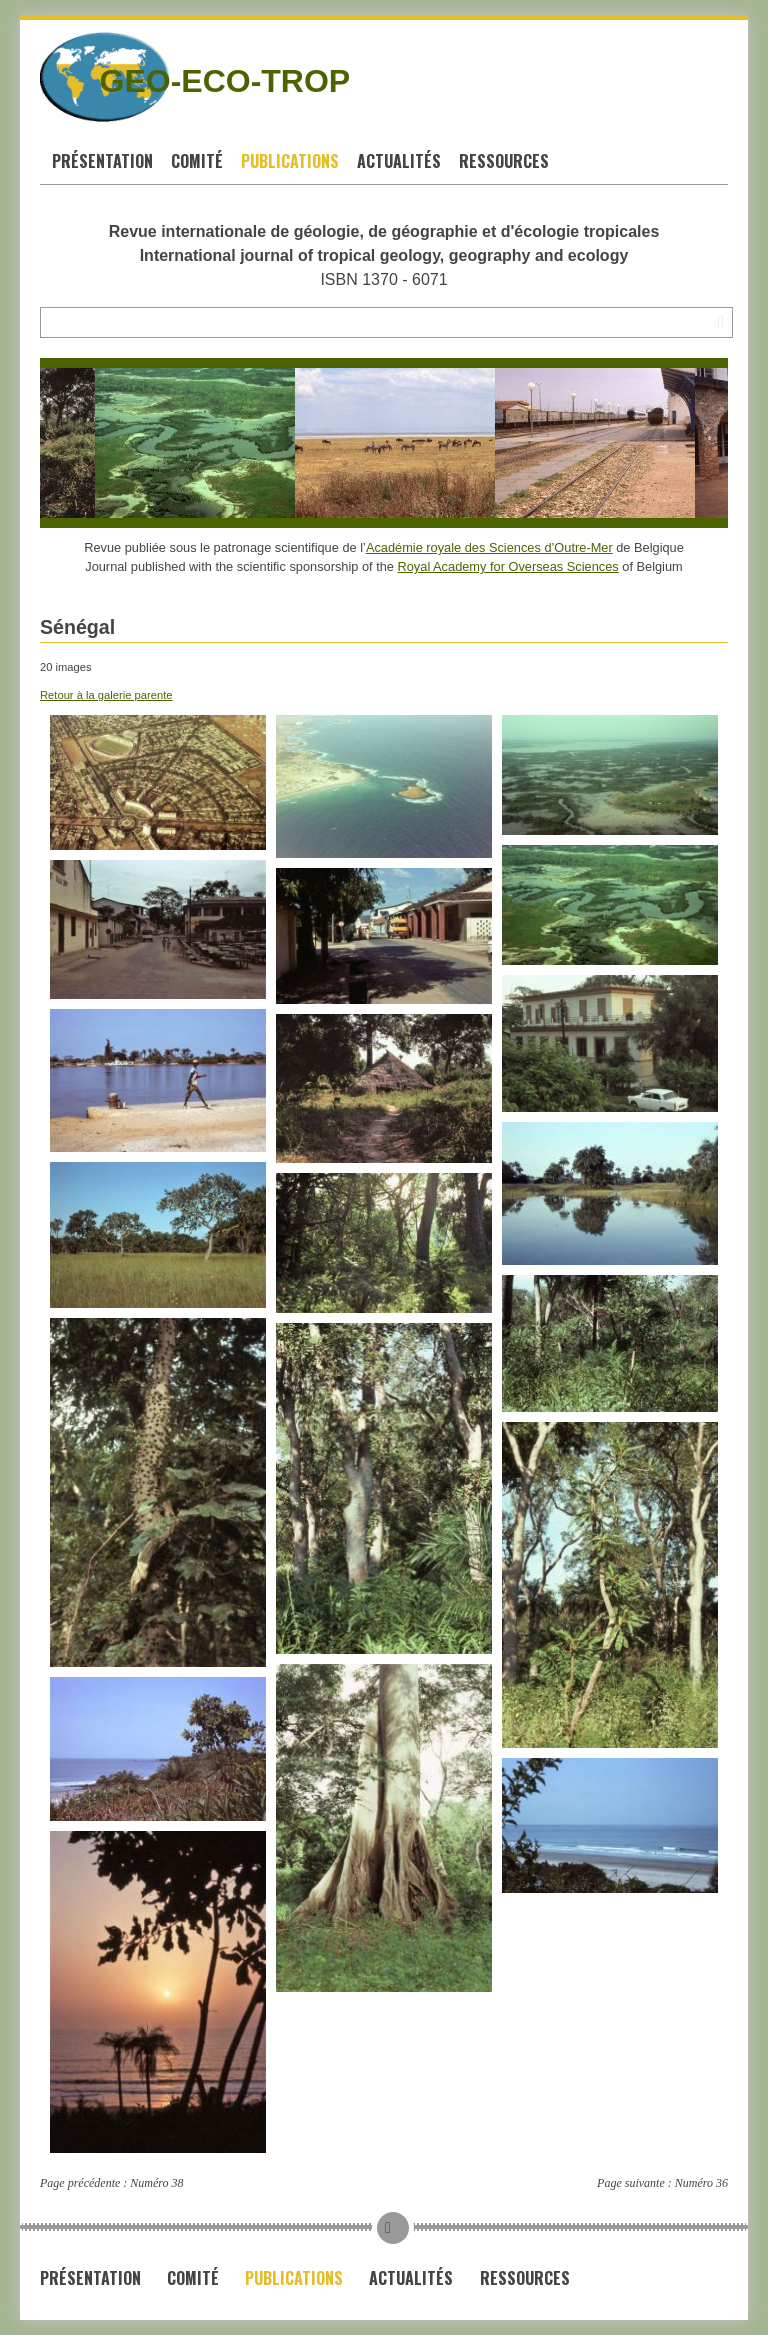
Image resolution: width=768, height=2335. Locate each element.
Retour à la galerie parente (106, 695)
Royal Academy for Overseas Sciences (508, 566)
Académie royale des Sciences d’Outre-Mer (489, 547)
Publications (290, 161)
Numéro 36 (701, 2183)
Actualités (399, 161)
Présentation (102, 161)
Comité (197, 161)
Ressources (504, 161)
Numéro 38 (156, 2183)
